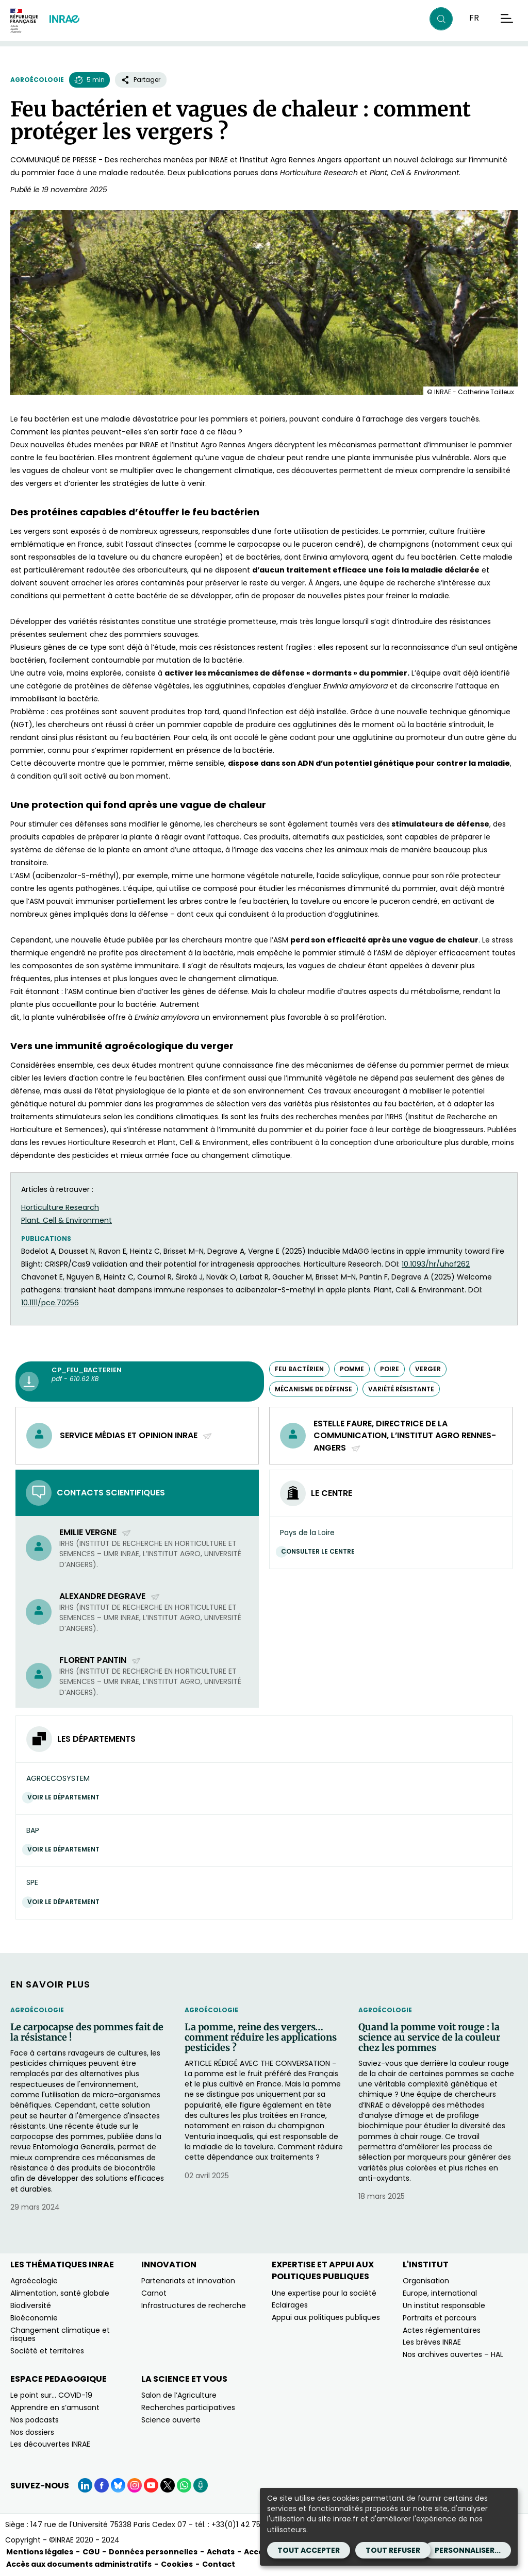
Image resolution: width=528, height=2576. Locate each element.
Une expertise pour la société (324, 2293)
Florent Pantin (100, 1660)
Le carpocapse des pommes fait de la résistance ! (86, 2032)
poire (389, 1369)
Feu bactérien (299, 1369)
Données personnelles (153, 2552)
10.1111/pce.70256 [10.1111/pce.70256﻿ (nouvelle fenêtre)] (50, 1303)
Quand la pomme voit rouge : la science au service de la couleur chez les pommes (429, 2037)
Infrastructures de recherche (193, 2305)
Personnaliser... (468, 2550)
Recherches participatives (188, 2407)
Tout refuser (393, 2550)
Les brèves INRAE (432, 2342)
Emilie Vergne (95, 1532)
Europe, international (440, 2293)
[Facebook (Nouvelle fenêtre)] (101, 2485)
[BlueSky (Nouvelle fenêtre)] (118, 2485)
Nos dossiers (32, 2432)
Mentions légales (39, 2552)
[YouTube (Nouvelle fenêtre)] (151, 2485)
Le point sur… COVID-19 (51, 2395)
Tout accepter (308, 2550)
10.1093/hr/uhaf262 (436, 1264)
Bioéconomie (34, 2318)
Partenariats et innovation (188, 2281)
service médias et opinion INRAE (136, 1435)
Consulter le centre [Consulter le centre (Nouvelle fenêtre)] (320, 1551)
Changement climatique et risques (60, 2334)
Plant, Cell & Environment (66, 1220)
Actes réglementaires (442, 2330)
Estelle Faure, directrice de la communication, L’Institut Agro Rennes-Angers (405, 1436)
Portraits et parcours (439, 2318)
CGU (91, 2552)
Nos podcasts (34, 2420)
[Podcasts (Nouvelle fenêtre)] (200, 2485)
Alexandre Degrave (109, 1596)
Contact (218, 2564)
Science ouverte (171, 2420)
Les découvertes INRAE (50, 2444)
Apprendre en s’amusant (55, 2407)
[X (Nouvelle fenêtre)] (167, 2485)
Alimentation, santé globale (59, 2293)
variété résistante (401, 1389)
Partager (140, 79)
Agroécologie (37, 79)
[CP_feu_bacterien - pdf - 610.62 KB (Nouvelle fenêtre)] (139, 1381)
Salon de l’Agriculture (179, 2395)
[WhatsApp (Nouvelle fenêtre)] (184, 2485)
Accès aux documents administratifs (79, 2564)
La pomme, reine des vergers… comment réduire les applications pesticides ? (261, 2037)
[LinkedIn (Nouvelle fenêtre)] (85, 2485)
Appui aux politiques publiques (326, 2317)
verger (428, 1369)
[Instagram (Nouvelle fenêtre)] (134, 2485)
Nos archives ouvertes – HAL (453, 2354)
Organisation (426, 2281)
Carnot (154, 2293)
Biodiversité (30, 2305)
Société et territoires (47, 2351)
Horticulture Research (60, 1207)
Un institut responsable (444, 2305)
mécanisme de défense (313, 1389)
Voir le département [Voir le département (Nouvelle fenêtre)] (66, 1797)
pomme (352, 1369)
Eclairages (290, 2305)
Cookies (177, 2564)
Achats (221, 2552)
